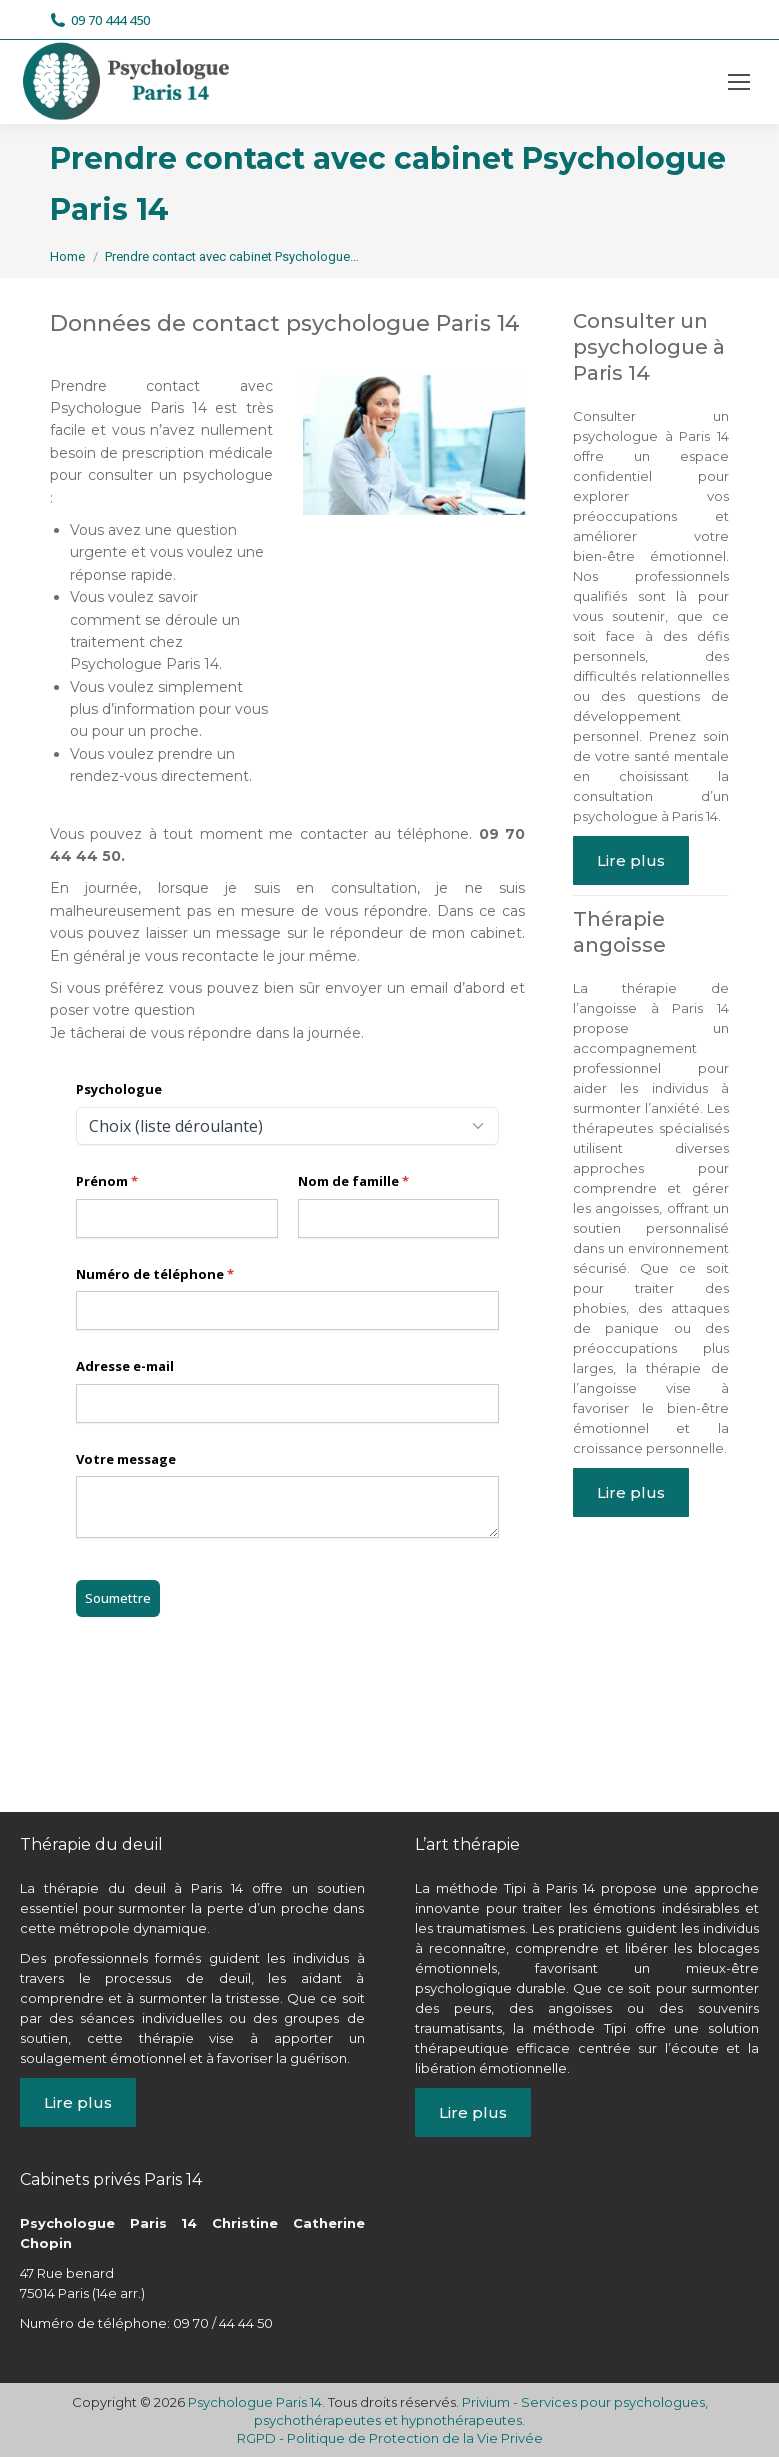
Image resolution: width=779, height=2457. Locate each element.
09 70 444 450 (100, 20)
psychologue (95, 1733)
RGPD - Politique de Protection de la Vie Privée (390, 2438)
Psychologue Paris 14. (258, 2402)
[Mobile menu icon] (739, 82)
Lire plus (631, 860)
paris (315, 1733)
